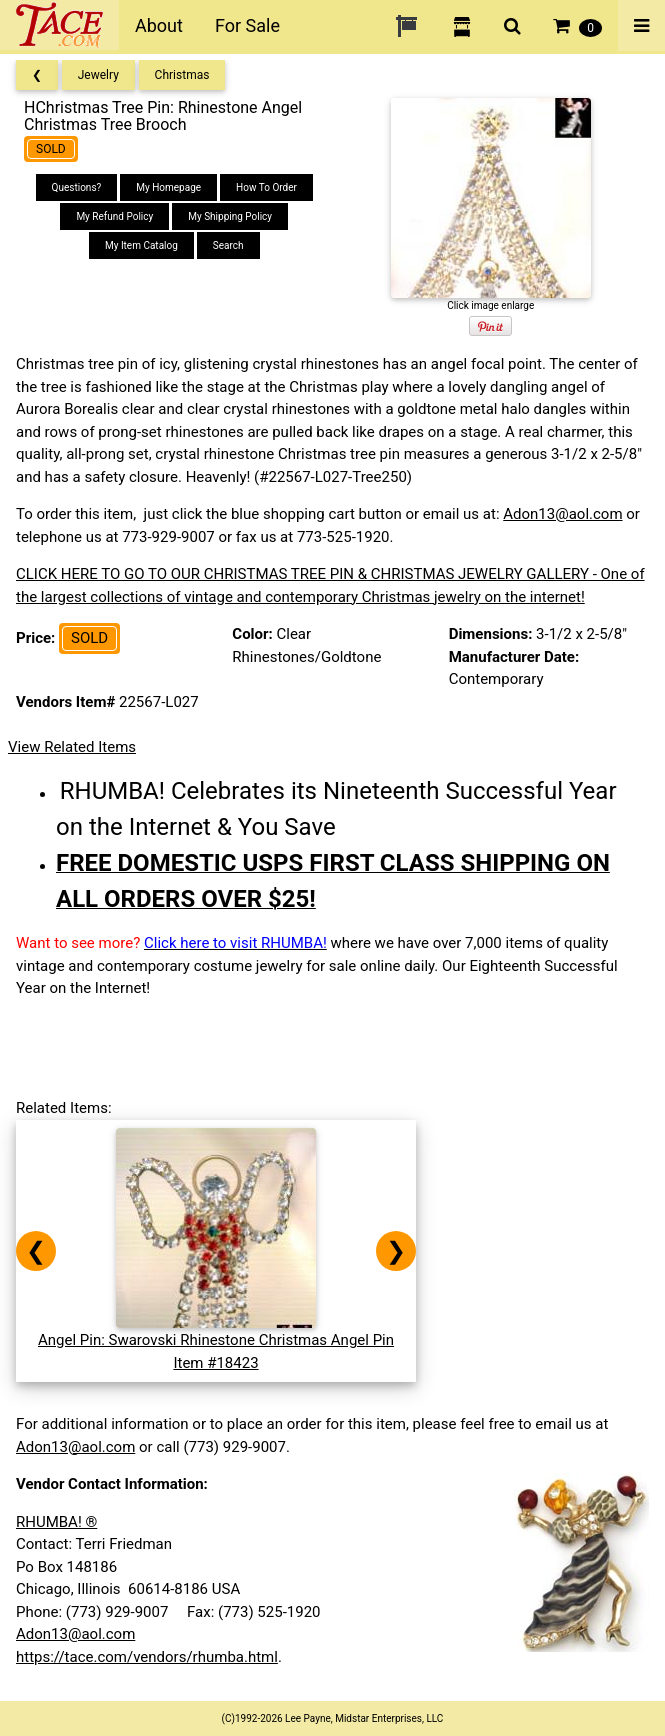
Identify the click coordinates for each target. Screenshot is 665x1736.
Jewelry (98, 75)
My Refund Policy (114, 216)
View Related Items (72, 747)
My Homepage (168, 187)
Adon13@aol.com (562, 514)
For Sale (247, 25)
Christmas (182, 75)
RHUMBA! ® (56, 1522)
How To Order (266, 187)
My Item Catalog (141, 245)
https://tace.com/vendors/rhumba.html (147, 1657)
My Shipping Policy (230, 216)
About (159, 25)
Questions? (77, 187)
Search (228, 245)
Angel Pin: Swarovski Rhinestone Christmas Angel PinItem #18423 (216, 1340)
